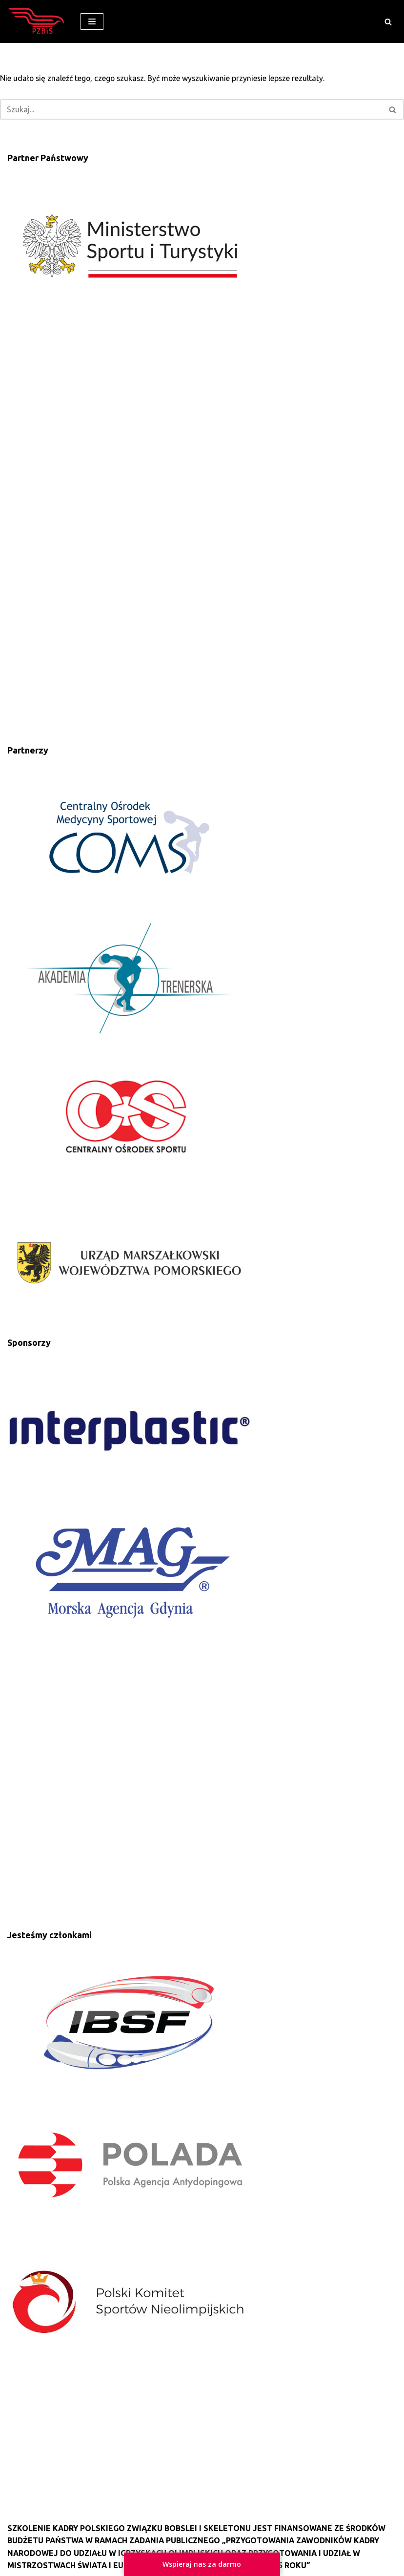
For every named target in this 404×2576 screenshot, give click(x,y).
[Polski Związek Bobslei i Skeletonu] (36, 21)
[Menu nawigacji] (92, 21)
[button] (388, 21)
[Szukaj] (191, 110)
